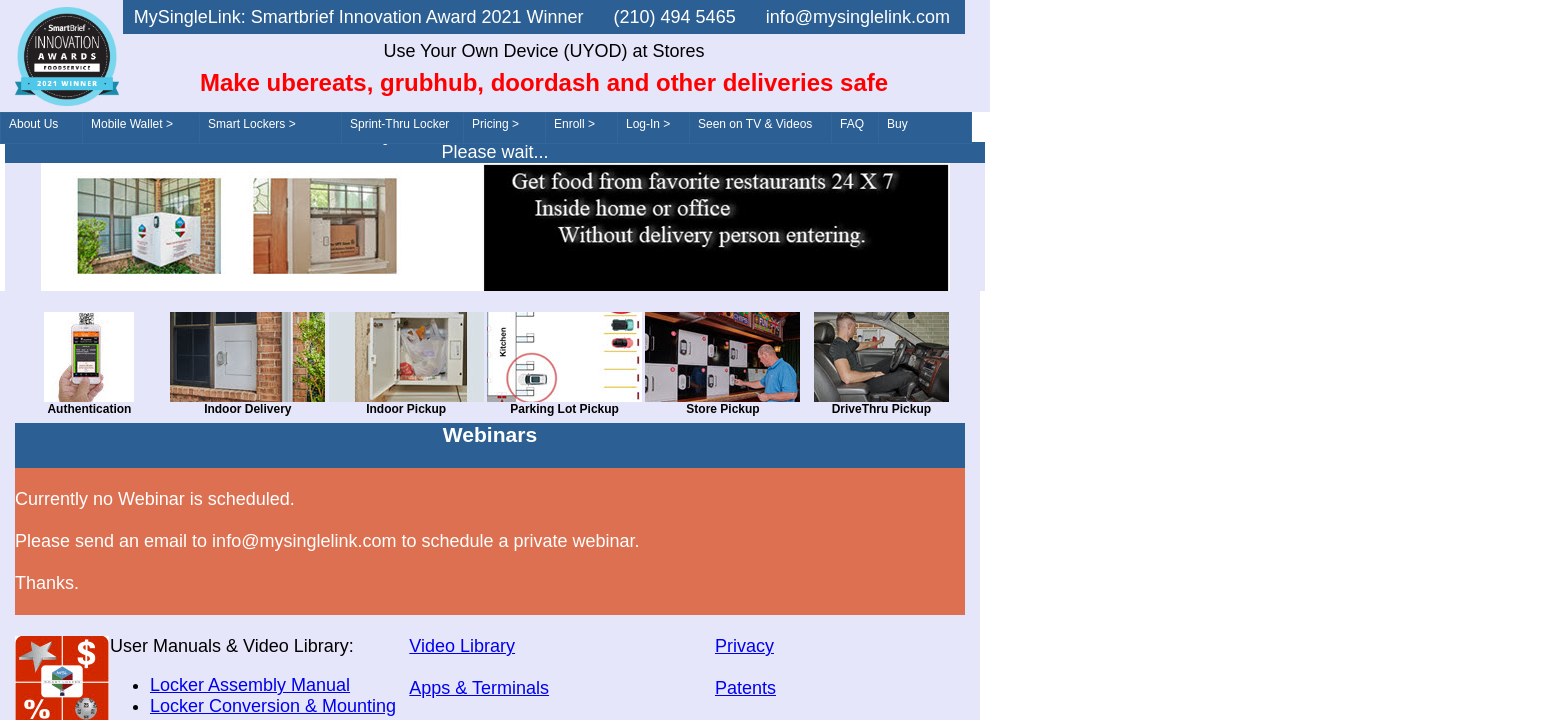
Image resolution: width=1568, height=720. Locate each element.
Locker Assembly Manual (250, 685)
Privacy (744, 646)
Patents (745, 688)
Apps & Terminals (479, 688)
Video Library (462, 646)
